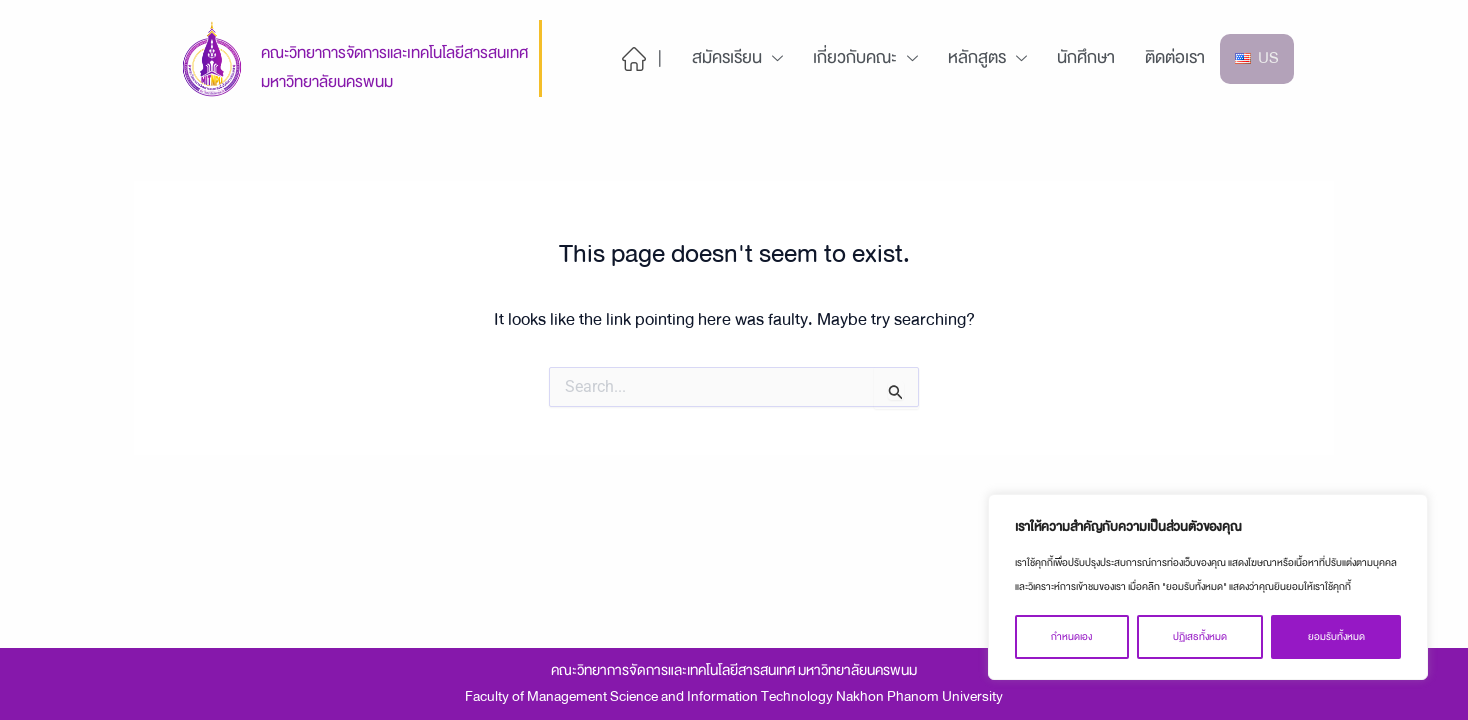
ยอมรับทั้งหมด (1336, 637)
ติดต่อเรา (1175, 57)
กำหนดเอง (1071, 637)
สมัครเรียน (737, 57)
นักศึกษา (1086, 57)
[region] (1208, 587)
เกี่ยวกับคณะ (865, 57)
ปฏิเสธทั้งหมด (1200, 637)
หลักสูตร (987, 57)
